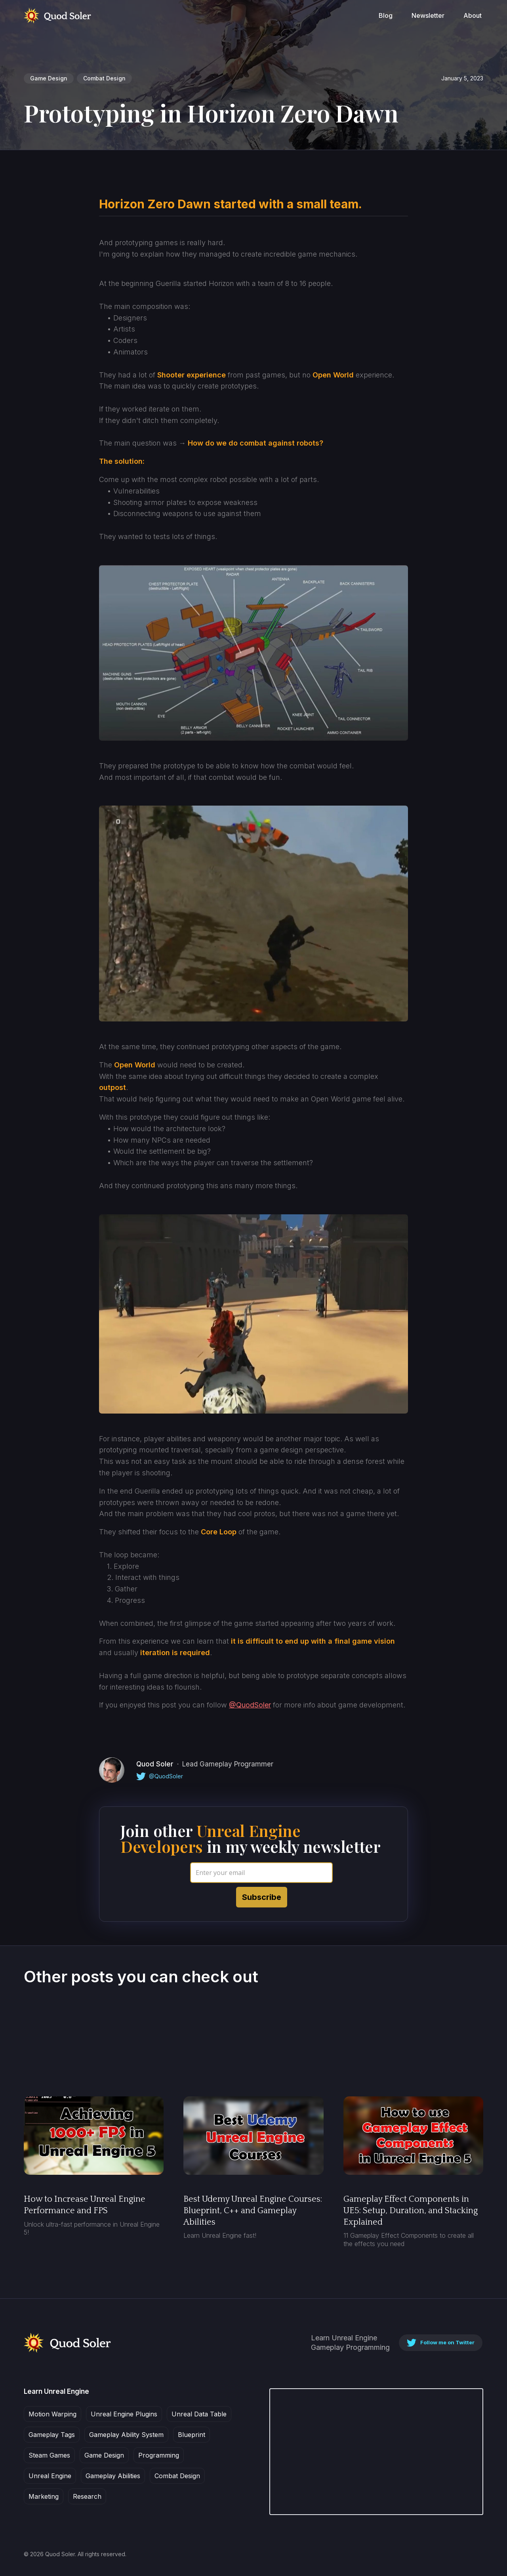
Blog (386, 15)
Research (87, 2496)
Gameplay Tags (52, 2435)
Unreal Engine (50, 2476)
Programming (158, 2455)
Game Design (48, 78)
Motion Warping (52, 2414)
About (472, 15)
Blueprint (191, 2435)
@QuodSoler (250, 1705)
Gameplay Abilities (113, 2476)
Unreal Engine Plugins (124, 2414)
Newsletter (428, 15)
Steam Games (49, 2455)
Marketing (44, 2496)
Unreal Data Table (199, 2414)
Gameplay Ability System (126, 2435)
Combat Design (104, 78)
